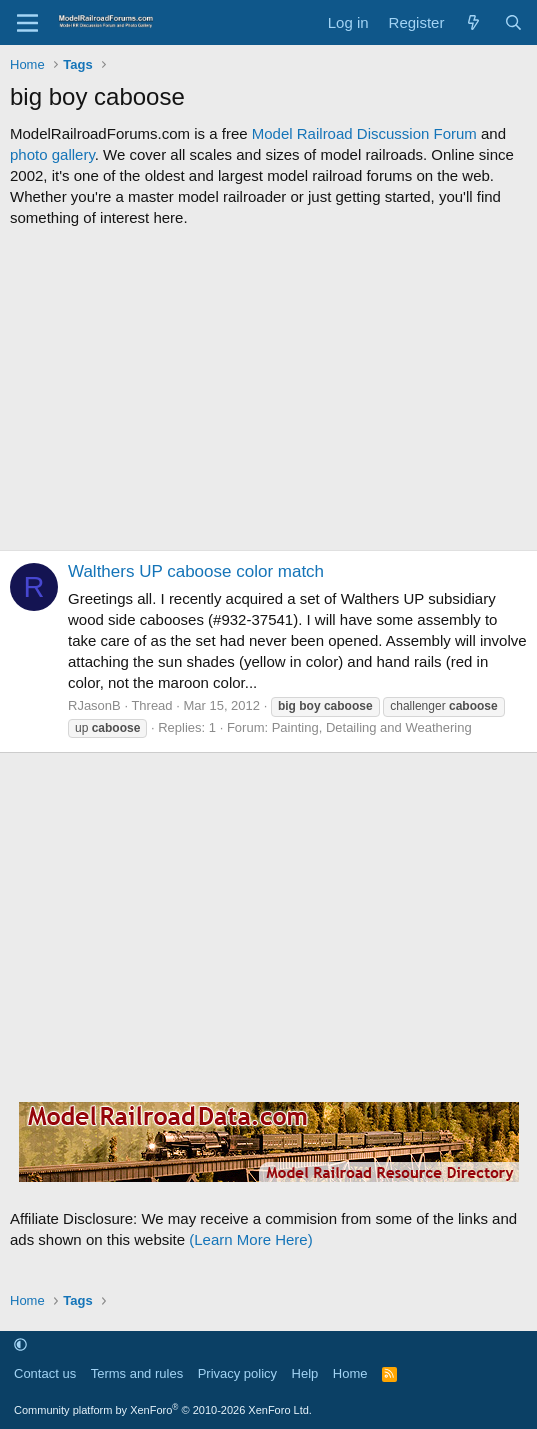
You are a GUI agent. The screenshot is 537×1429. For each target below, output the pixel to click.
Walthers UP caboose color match (196, 571)
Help (305, 1373)
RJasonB (94, 705)
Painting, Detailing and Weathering (372, 727)
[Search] (513, 22)
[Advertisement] (268, 389)
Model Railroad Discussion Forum (364, 133)
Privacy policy (237, 1373)
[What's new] (473, 22)
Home (350, 1373)
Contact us (45, 1373)
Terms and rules (137, 1373)
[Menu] (27, 23)
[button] (20, 1345)
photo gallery (52, 154)
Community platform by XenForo (163, 1410)
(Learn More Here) (250, 1239)
